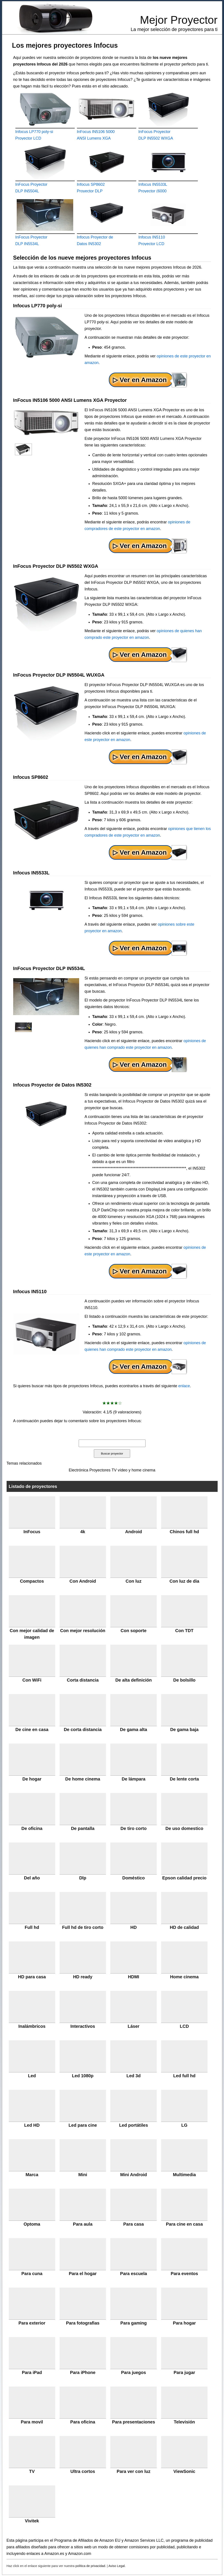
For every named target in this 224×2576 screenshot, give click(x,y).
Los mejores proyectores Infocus (65, 45)
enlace (184, 1386)
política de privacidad (90, 2566)
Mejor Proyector (179, 20)
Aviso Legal (116, 2566)
